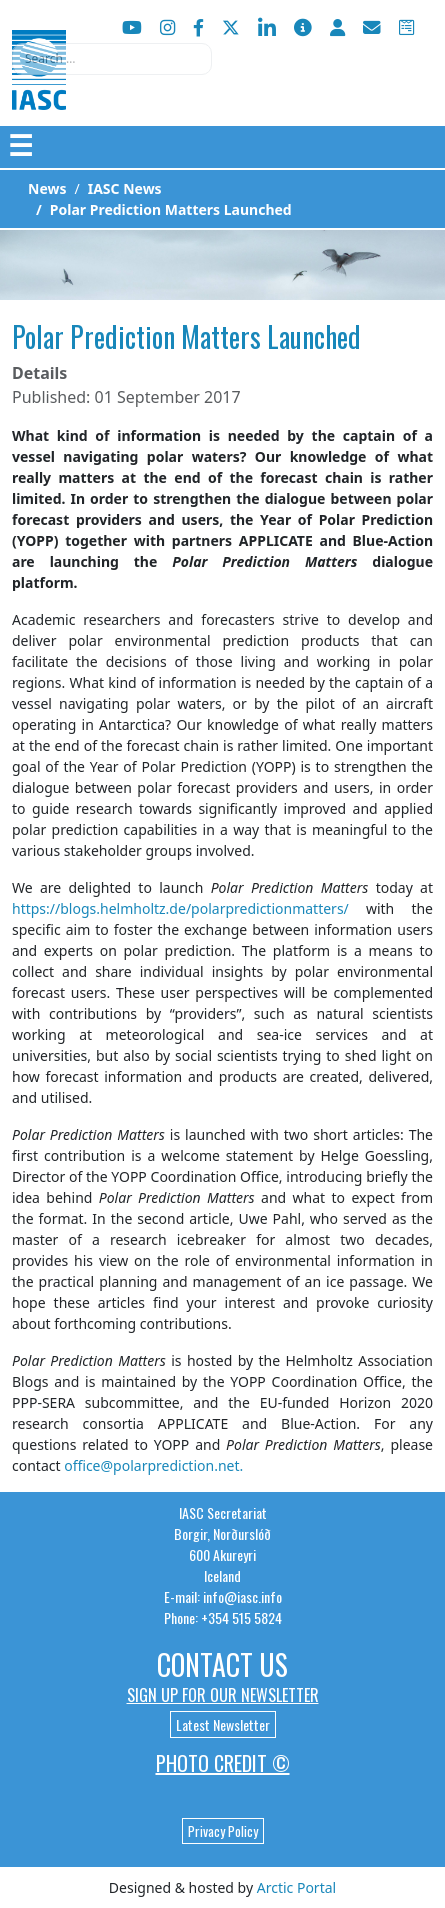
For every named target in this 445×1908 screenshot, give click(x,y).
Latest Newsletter (223, 1724)
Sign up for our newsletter (223, 1695)
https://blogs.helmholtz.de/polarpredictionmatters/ (180, 908)
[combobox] (112, 59)
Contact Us (222, 1664)
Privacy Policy (223, 1831)
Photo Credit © (223, 1763)
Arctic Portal (296, 1887)
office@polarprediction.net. (153, 1465)
